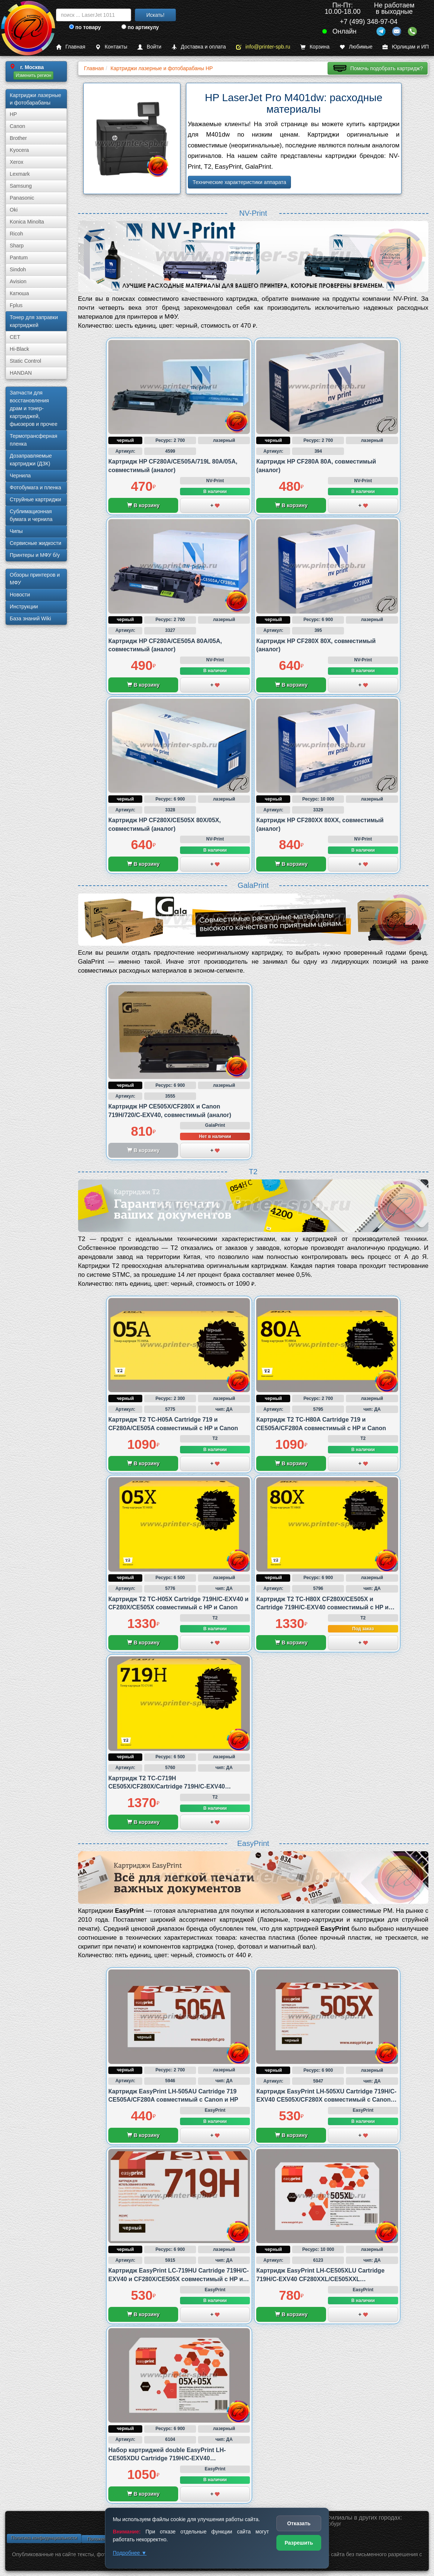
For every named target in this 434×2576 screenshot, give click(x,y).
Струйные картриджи (35, 499)
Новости (20, 595)
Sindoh (18, 269)
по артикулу (140, 27)
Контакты (111, 46)
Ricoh (16, 234)
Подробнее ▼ (129, 2553)
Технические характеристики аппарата (239, 182)
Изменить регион (33, 75)
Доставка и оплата (198, 46)
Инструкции (24, 606)
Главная (70, 46)
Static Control (25, 361)
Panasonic (22, 198)
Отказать (299, 2523)
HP (13, 114)
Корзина (314, 46)
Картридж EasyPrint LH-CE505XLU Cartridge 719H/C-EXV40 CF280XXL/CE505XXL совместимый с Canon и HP (320, 2278)
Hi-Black (19, 349)
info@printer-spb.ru (263, 46)
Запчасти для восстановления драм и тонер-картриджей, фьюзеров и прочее (34, 408)
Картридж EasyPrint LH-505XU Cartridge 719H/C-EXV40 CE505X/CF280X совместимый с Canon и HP (326, 2099)
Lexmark (20, 174)
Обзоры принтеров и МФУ (35, 579)
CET (15, 337)
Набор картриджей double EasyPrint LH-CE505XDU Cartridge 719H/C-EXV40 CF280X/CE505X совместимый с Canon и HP (173, 2458)
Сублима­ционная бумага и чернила (31, 515)
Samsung (21, 186)
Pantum (19, 258)
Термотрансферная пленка (33, 440)
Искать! (155, 15)
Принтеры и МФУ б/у (35, 555)
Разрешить (299, 2543)
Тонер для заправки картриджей (34, 321)
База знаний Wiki (30, 618)
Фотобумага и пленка (35, 487)
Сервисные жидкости (35, 543)
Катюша (19, 293)
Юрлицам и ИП (405, 46)
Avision (18, 281)
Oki (14, 210)
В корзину (143, 505)
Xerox (17, 162)
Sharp (17, 246)
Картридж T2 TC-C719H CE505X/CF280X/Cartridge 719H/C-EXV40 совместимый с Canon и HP (166, 1786)
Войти (149, 46)
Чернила (20, 475)
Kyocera (19, 150)
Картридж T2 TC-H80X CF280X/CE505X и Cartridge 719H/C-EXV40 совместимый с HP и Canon (322, 1607)
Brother (18, 138)
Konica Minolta (27, 222)
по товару (85, 27)
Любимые (356, 46)
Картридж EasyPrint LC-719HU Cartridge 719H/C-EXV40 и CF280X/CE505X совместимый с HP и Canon (178, 2278)
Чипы (16, 531)
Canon (17, 126)
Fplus (16, 305)
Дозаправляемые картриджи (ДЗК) (31, 460)
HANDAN (21, 373)
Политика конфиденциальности (44, 2538)
